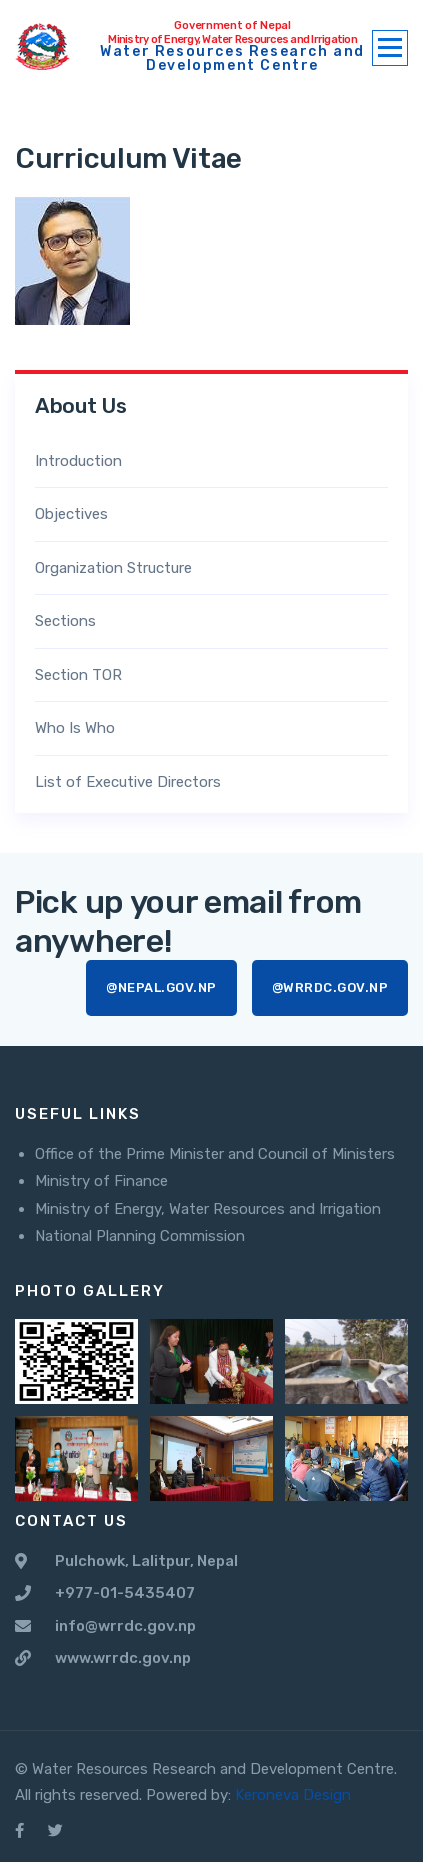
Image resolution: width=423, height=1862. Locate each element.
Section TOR (78, 675)
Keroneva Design (293, 1795)
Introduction (78, 461)
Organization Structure (113, 568)
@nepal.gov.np (161, 987)
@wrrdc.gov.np (330, 987)
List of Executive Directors (128, 782)
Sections (65, 621)
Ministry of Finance (101, 1181)
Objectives (71, 514)
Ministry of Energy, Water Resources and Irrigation (208, 1209)
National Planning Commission (140, 1236)
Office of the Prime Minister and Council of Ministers (215, 1154)
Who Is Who (75, 728)
